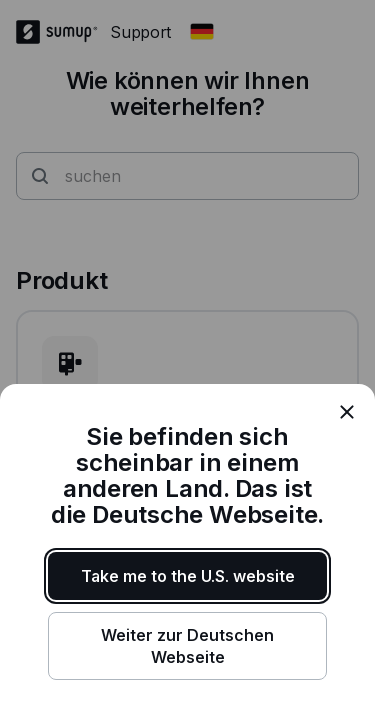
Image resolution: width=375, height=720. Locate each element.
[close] (347, 412)
